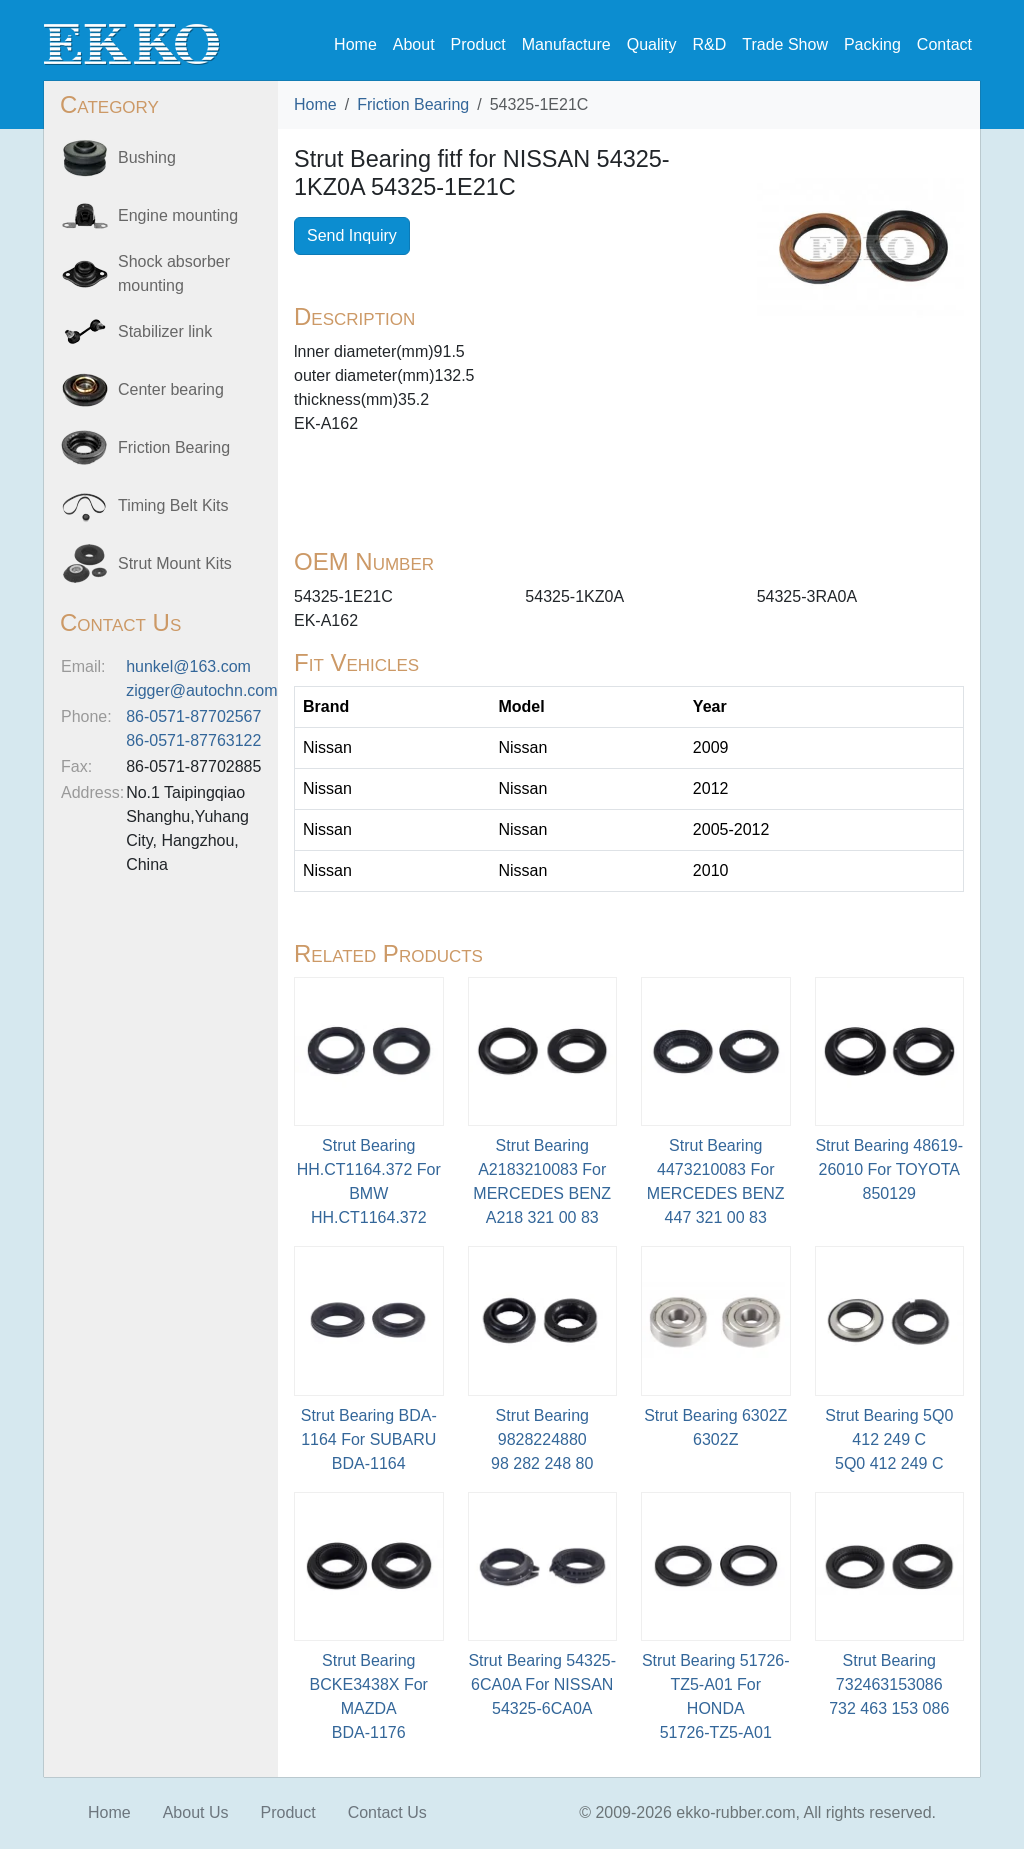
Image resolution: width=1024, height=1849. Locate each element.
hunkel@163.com (188, 666)
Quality (652, 44)
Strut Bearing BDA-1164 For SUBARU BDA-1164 (369, 1439)
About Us (196, 1812)
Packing (872, 44)
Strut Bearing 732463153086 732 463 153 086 (889, 1684)
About (414, 44)
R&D (709, 44)
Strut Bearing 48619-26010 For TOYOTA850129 (889, 1169)
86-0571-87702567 (193, 716)
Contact (944, 44)
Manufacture (566, 44)
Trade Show (785, 44)
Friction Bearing (413, 104)
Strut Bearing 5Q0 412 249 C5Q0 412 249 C (889, 1439)
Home (355, 44)
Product (478, 44)
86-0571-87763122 (193, 740)
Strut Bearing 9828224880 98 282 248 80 (542, 1439)
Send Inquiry (352, 235)
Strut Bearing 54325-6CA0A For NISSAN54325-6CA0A (542, 1684)
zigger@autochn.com (201, 690)
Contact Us (387, 1812)
